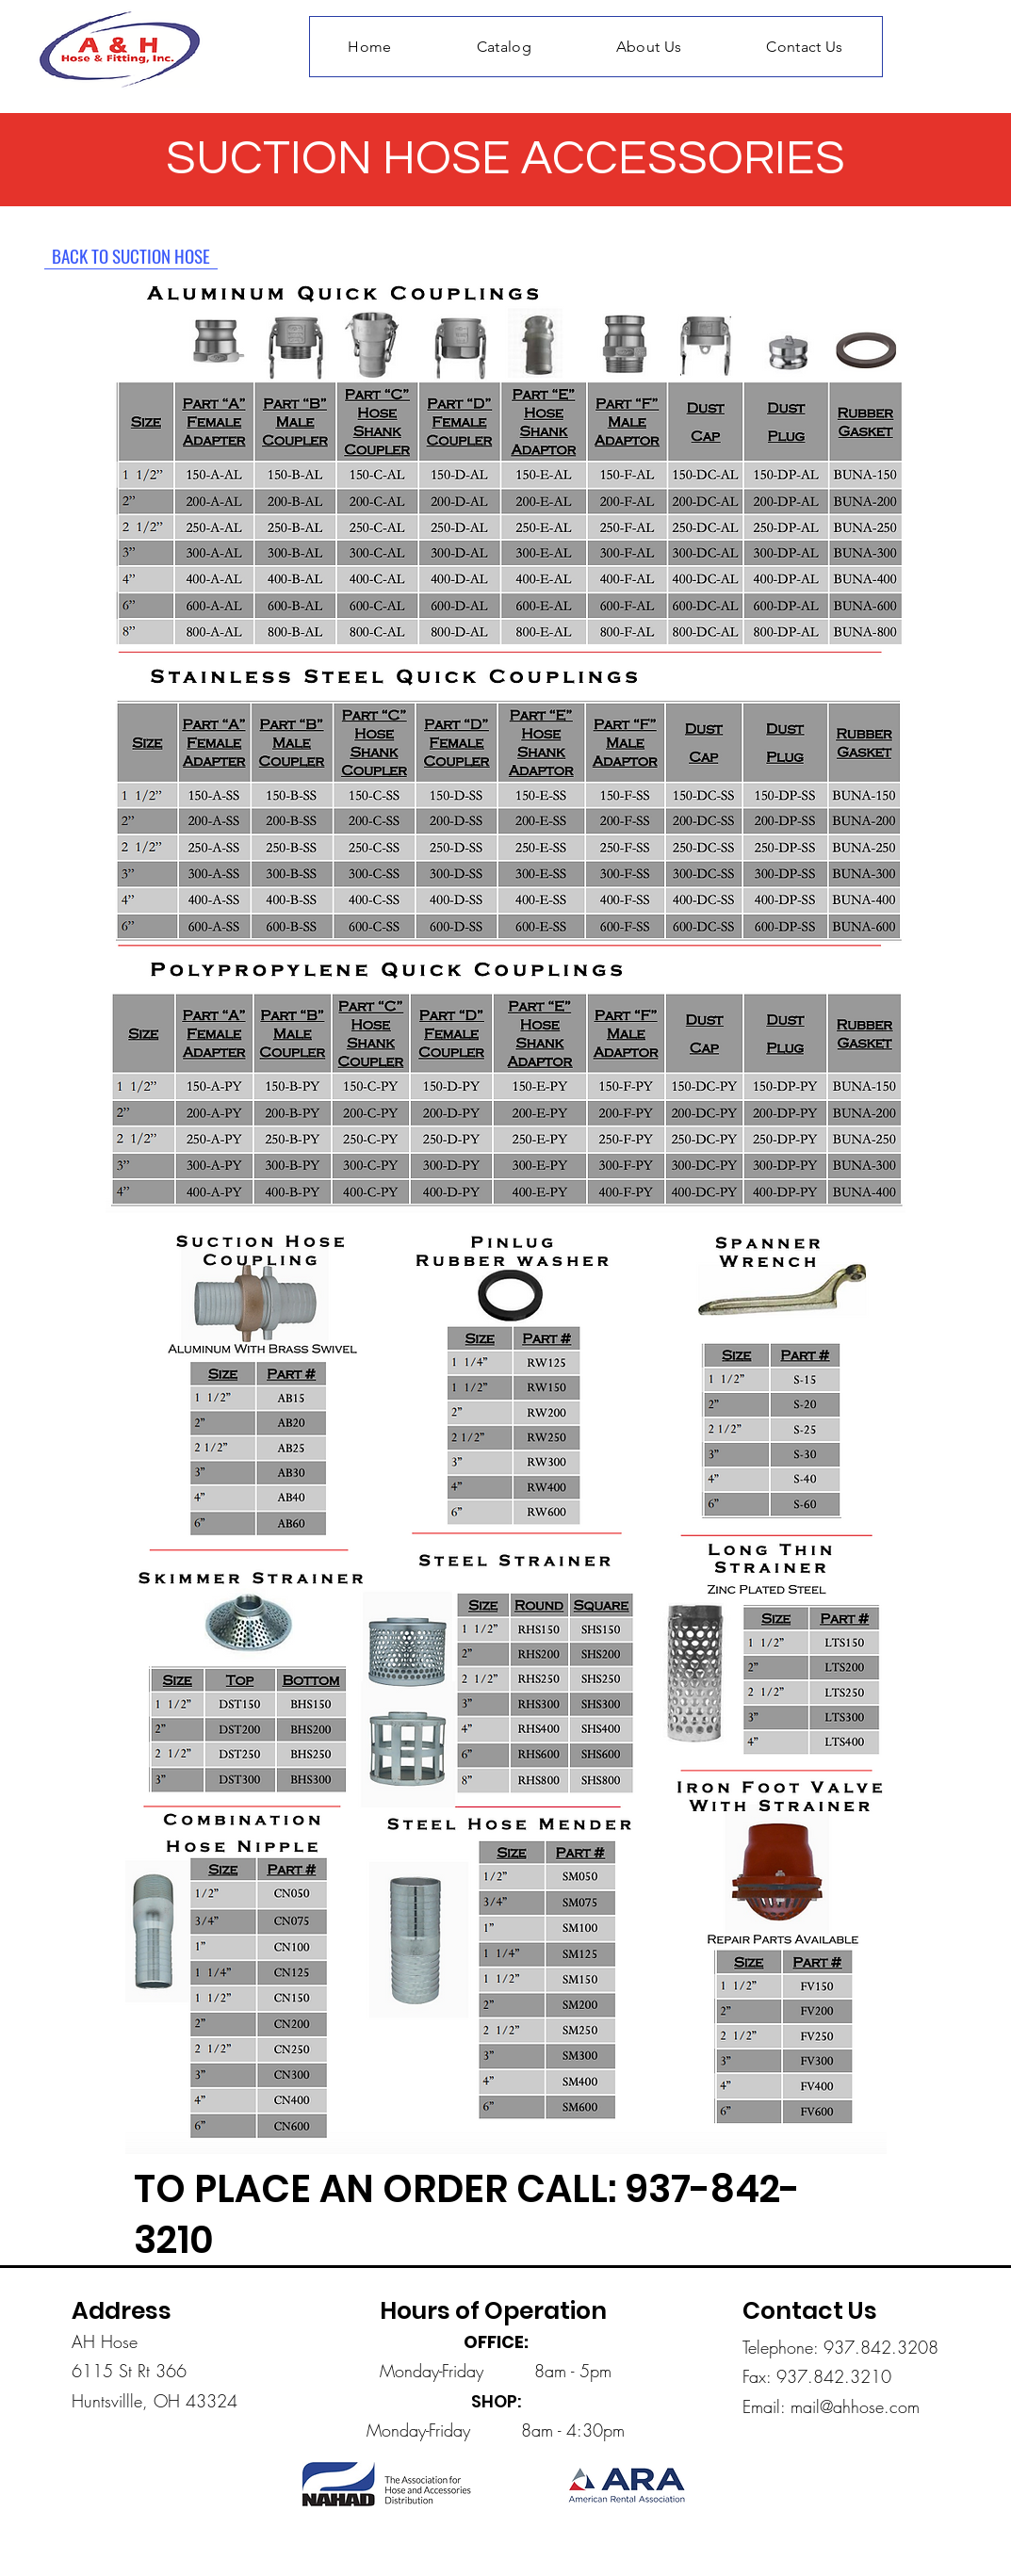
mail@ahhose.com (855, 2406)
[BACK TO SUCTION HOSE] (131, 255)
